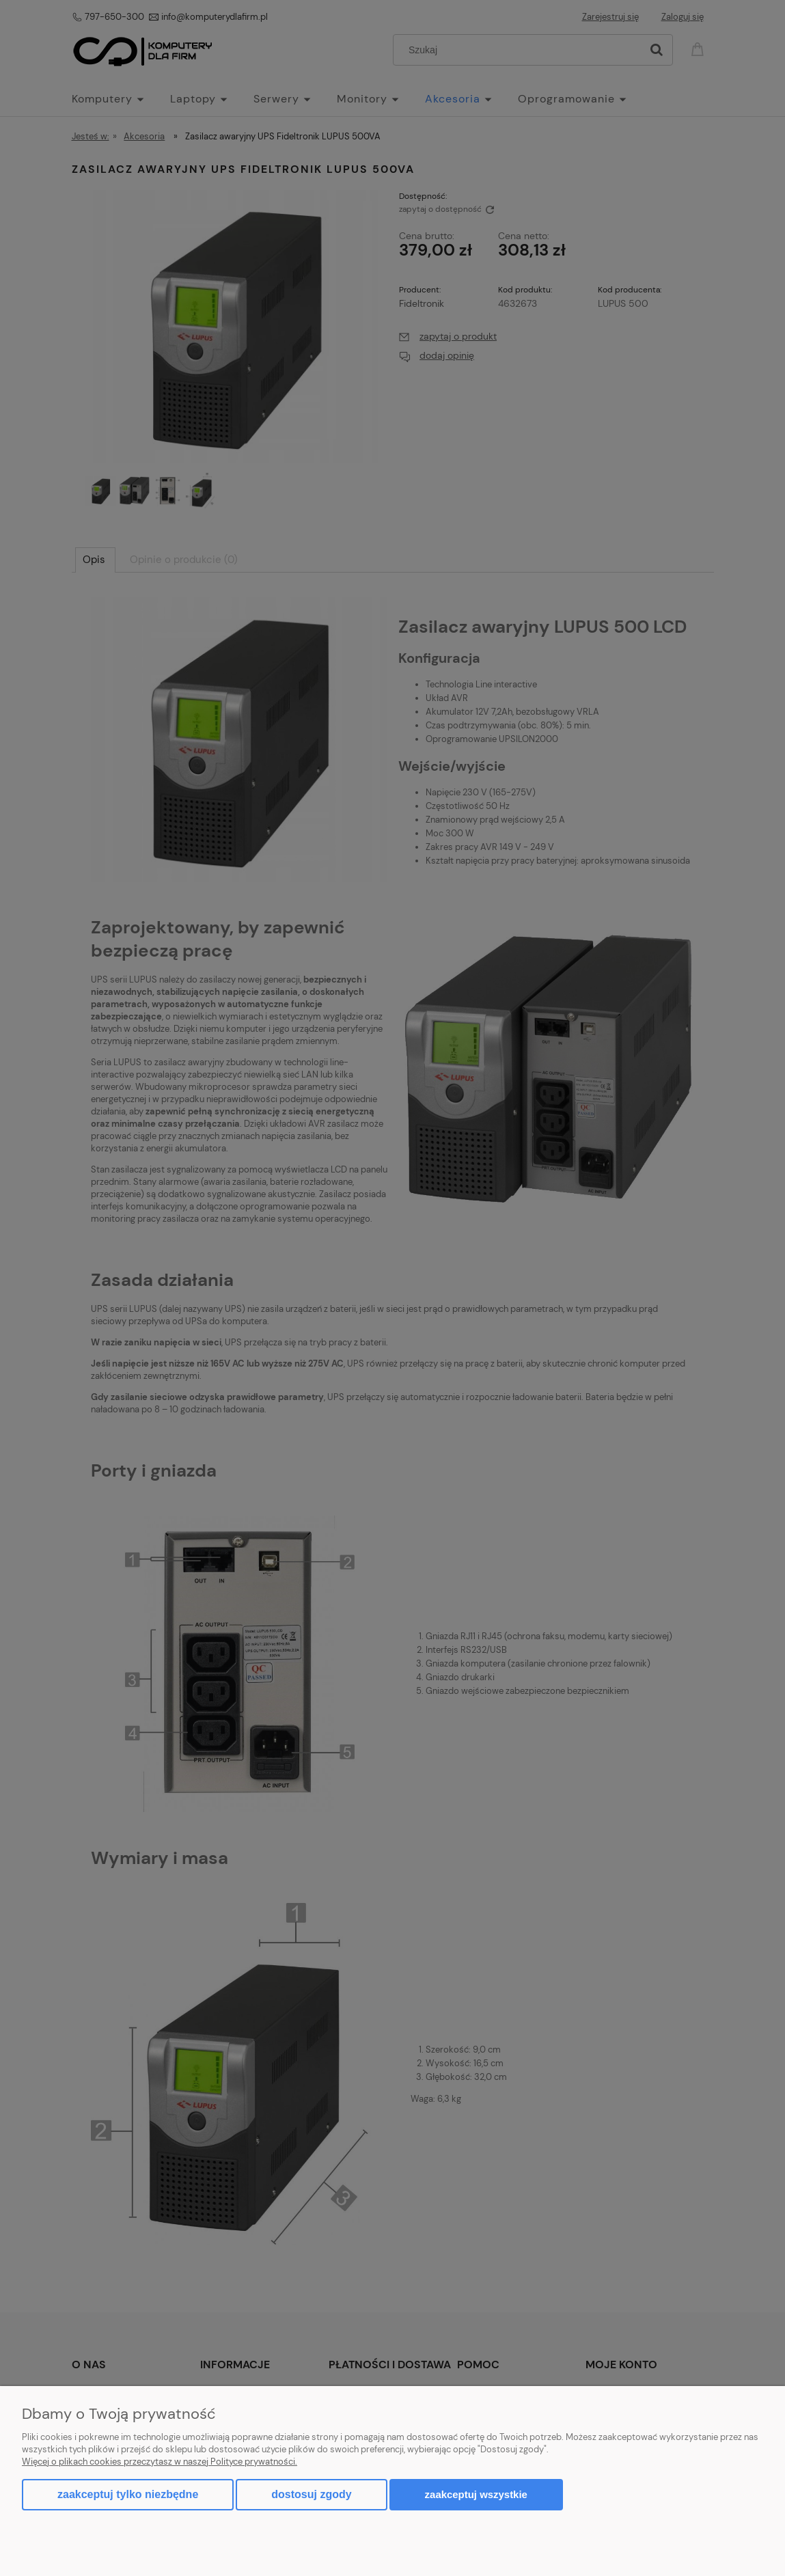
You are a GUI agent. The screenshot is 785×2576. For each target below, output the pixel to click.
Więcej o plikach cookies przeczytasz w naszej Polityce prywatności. (159, 2461)
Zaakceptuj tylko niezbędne (127, 2494)
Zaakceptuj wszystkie (476, 2494)
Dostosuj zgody (311, 2494)
